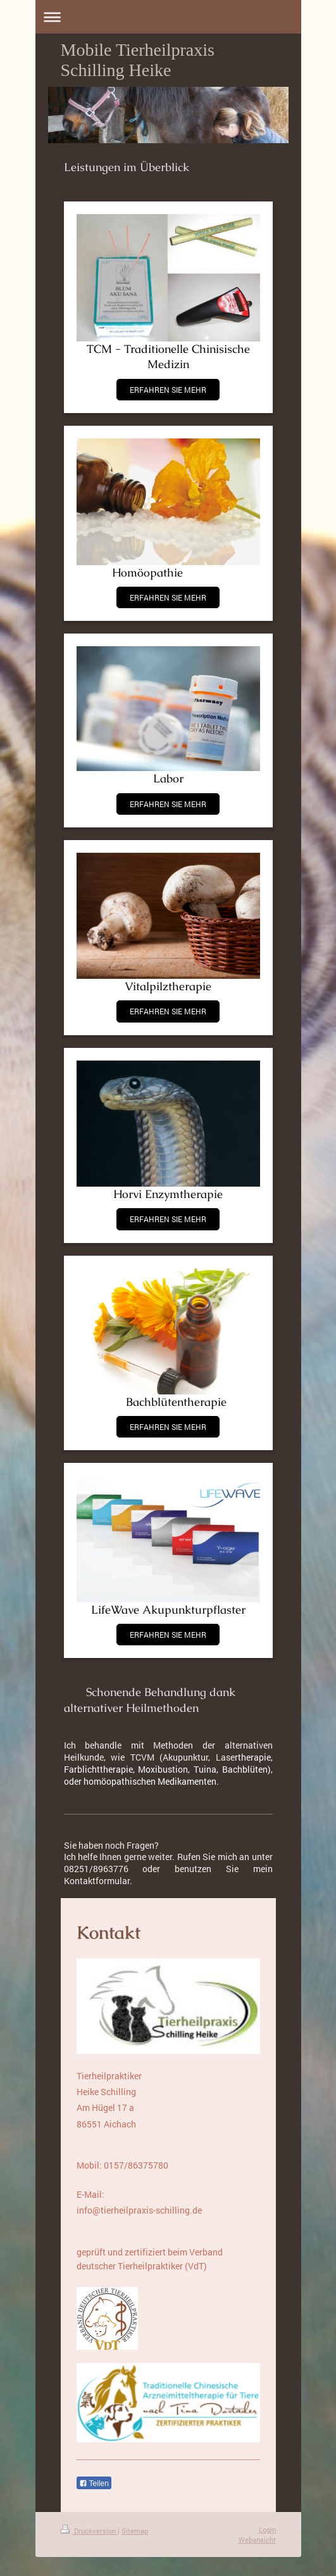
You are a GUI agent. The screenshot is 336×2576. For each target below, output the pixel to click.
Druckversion (89, 2530)
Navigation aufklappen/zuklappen (168, 16)
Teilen (94, 2483)
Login (267, 2529)
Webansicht (257, 2539)
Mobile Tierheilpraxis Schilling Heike (138, 60)
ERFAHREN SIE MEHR (168, 390)
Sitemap (134, 2530)
